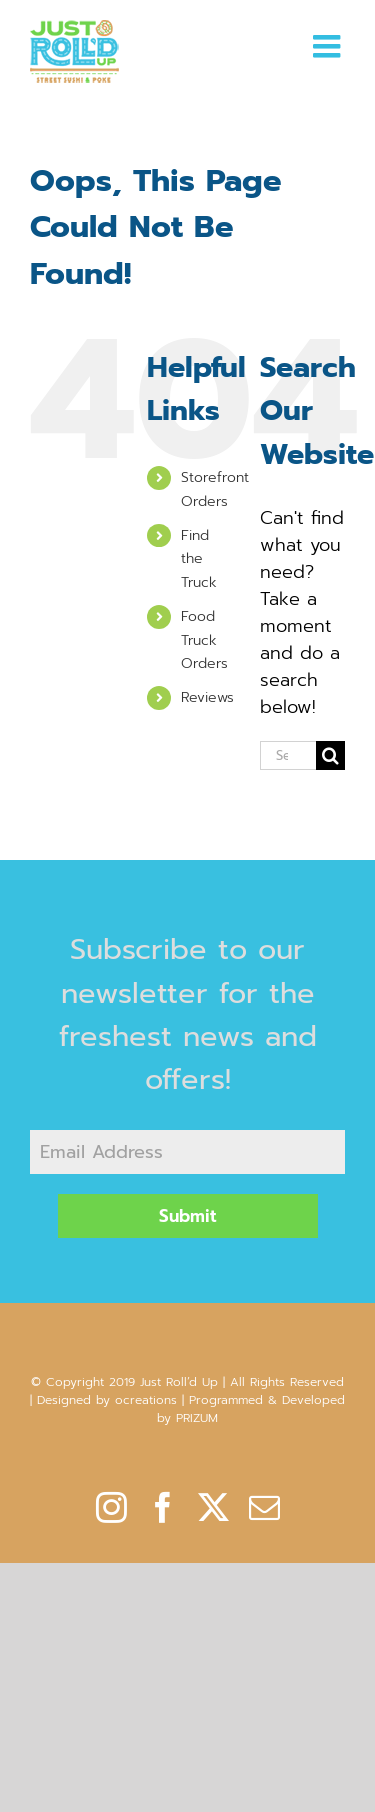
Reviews (207, 697)
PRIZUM (197, 1418)
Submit (188, 1216)
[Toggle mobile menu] (329, 46)
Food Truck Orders (204, 640)
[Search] (330, 755)
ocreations (146, 1400)
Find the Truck (199, 559)
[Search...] (288, 755)
